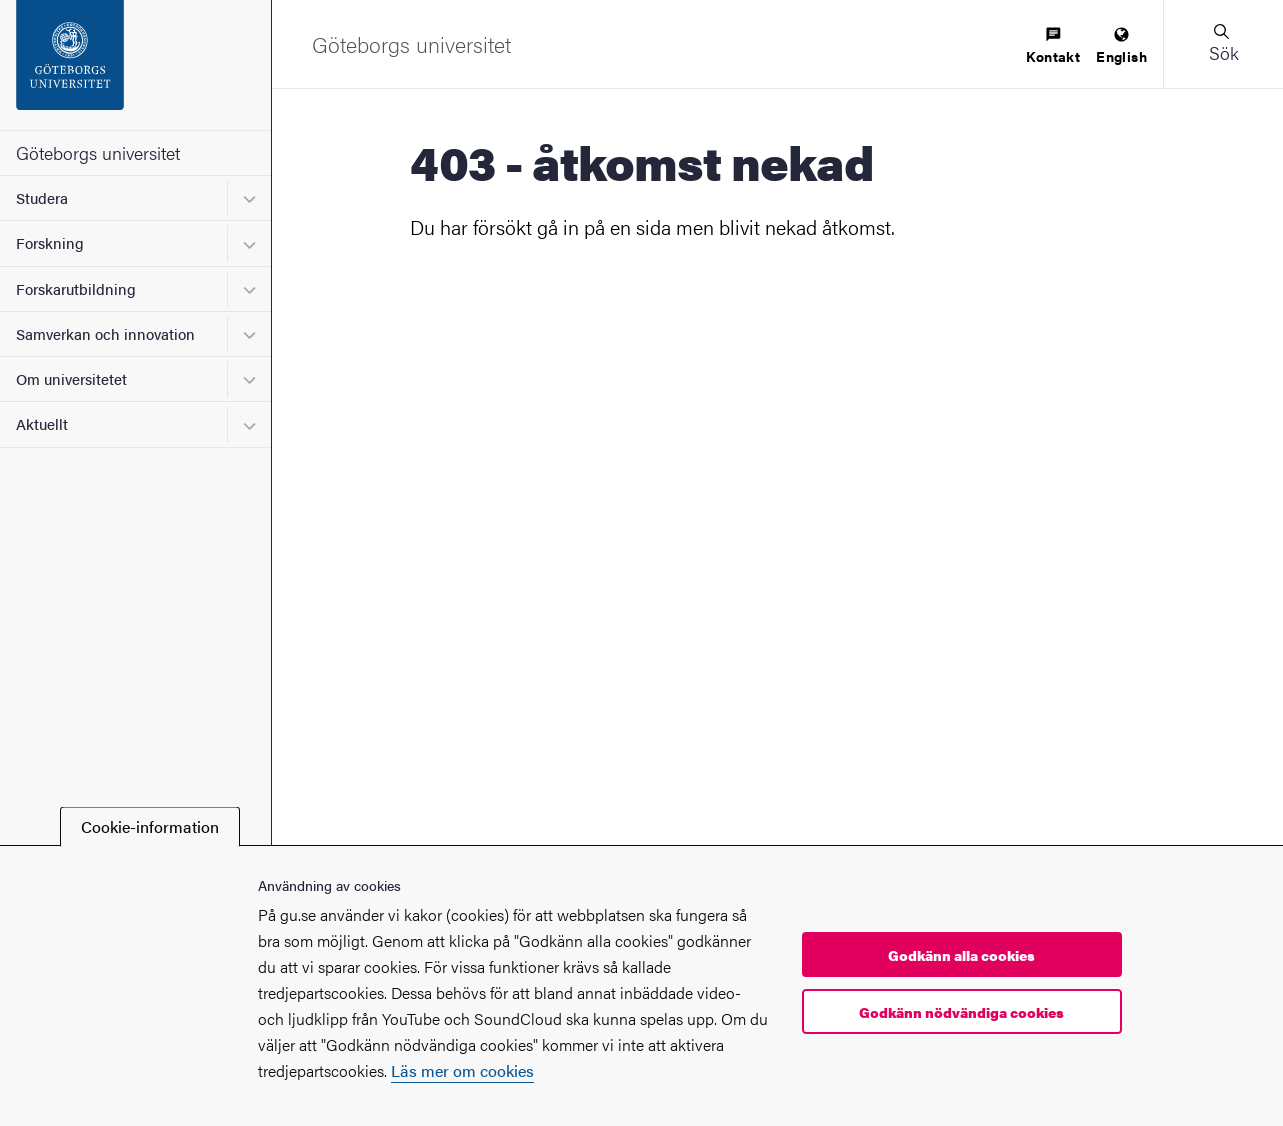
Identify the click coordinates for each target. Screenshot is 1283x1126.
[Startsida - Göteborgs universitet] (135, 65)
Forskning (50, 242)
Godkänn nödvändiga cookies (961, 1012)
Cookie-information (150, 826)
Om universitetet (71, 378)
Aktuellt (42, 423)
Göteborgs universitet (98, 152)
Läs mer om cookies (462, 1070)
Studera (42, 197)
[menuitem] (1053, 46)
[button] (1223, 44)
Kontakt (1053, 46)
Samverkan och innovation (105, 333)
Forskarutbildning (76, 288)
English (1121, 46)
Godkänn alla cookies (961, 955)
